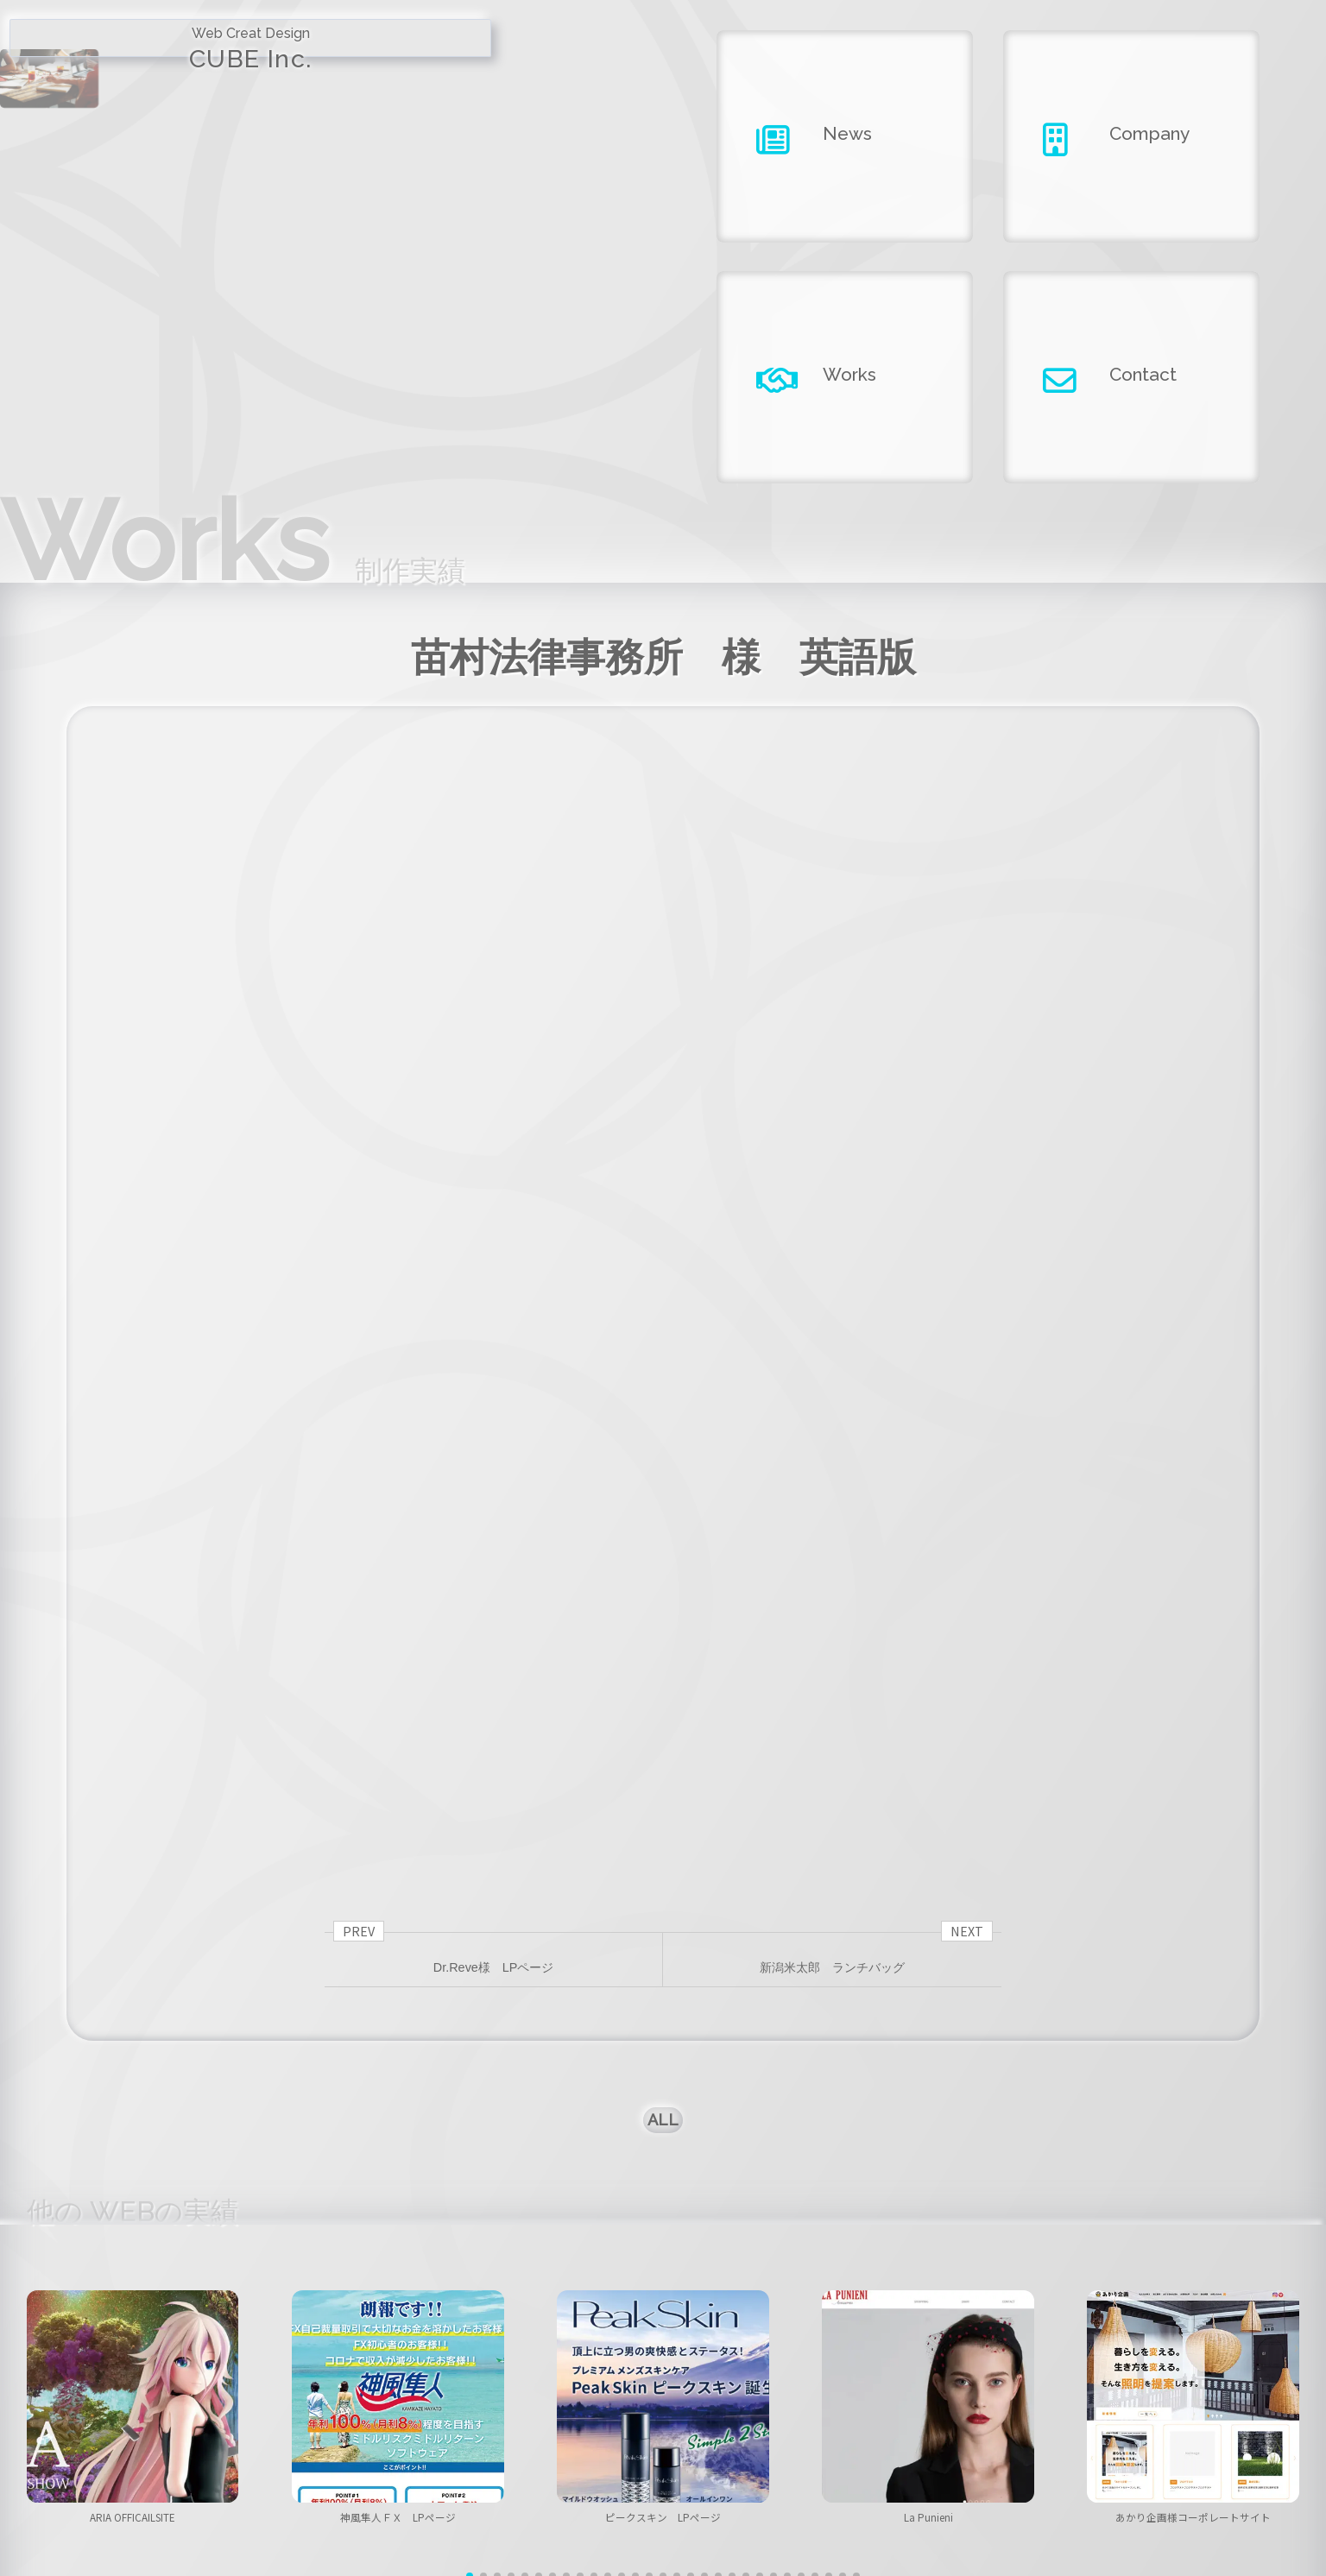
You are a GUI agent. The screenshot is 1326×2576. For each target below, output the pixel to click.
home (284, 2459)
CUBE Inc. (165, 70)
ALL (663, 1749)
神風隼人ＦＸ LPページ (398, 2170)
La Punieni (928, 2170)
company (663, 2459)
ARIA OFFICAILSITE (132, 2170)
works (852, 2459)
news (474, 2459)
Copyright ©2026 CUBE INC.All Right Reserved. (662, 2514)
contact (1041, 2459)
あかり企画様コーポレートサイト (1193, 2170)
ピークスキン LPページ (663, 2170)
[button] (469, 2244)
